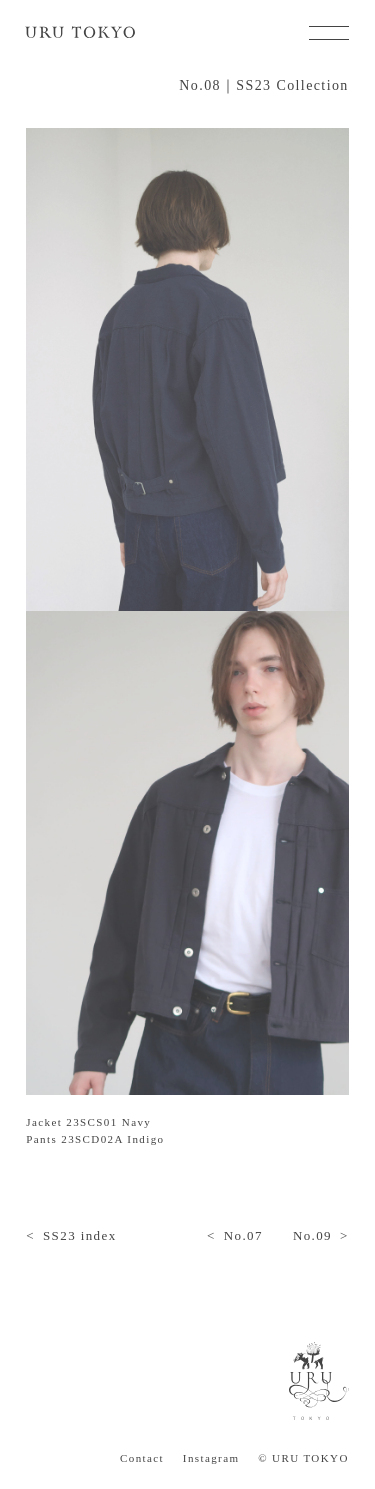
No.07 (243, 1235)
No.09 (312, 1235)
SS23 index (80, 1235)
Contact (142, 1458)
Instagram (211, 1458)
